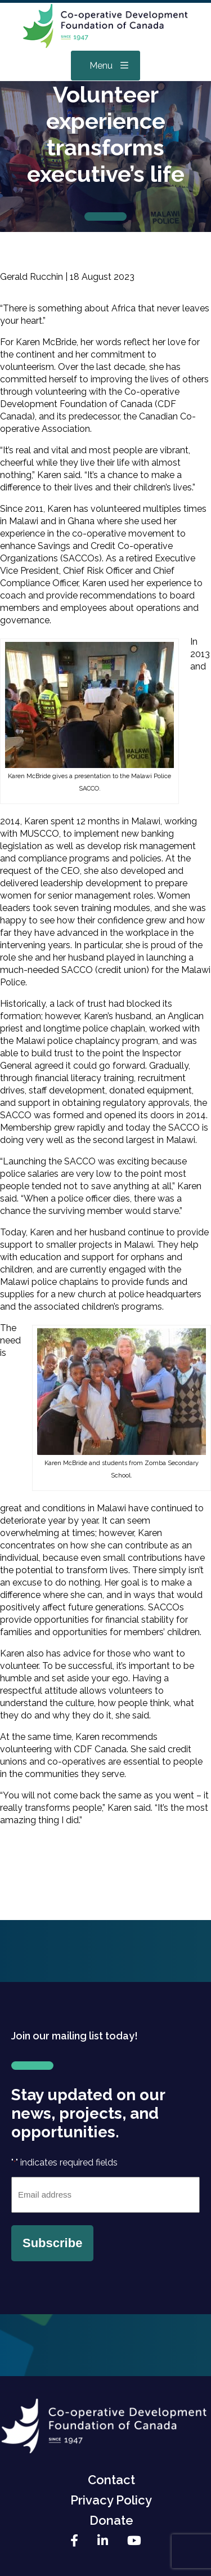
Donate (111, 2520)
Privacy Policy (111, 2500)
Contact (111, 2479)
